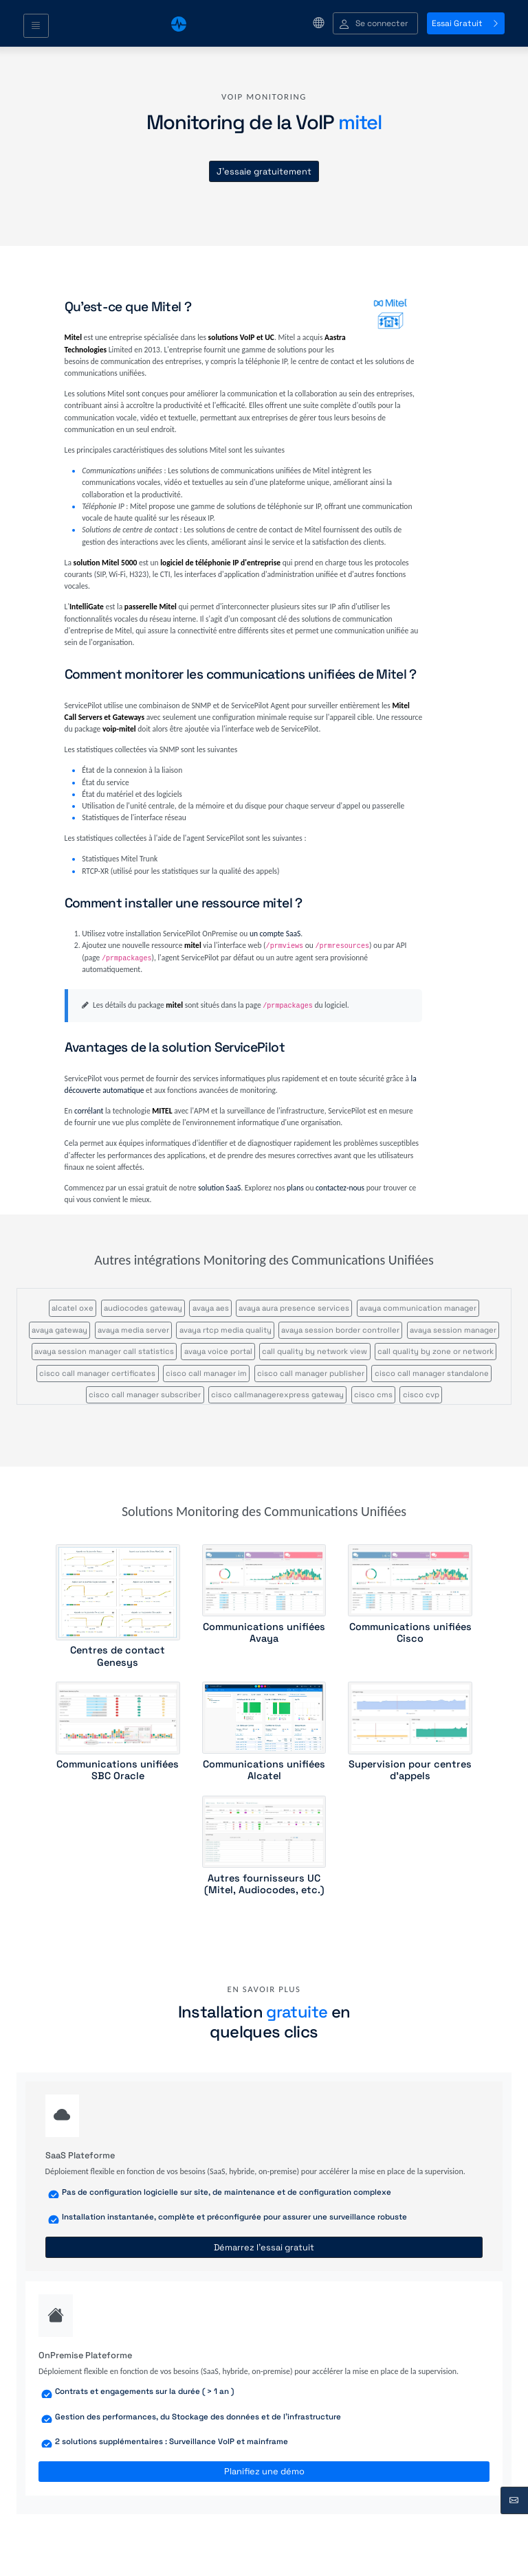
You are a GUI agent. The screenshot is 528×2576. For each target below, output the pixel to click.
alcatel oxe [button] (73, 1308)
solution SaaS (219, 1188)
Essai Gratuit (466, 23)
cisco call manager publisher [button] (310, 1373)
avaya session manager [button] (453, 1330)
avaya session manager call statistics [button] (104, 1351)
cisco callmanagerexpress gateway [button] (277, 1394)
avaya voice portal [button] (218, 1351)
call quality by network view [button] (314, 1351)
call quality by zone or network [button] (435, 1351)
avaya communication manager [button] (418, 1308)
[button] (375, 23)
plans (295, 1188)
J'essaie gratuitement (264, 171)
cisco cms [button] (373, 1394)
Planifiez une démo (264, 2471)
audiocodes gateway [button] (143, 1308)
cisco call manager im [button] (206, 1373)
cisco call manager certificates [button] (97, 1373)
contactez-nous (340, 1188)
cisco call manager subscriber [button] (145, 1394)
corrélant (88, 1111)
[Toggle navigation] (36, 26)
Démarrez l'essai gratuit (264, 2247)
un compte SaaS (275, 933)
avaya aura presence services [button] (294, 1308)
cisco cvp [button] (421, 1394)
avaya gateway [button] (59, 1330)
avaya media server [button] (133, 1330)
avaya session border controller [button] (340, 1330)
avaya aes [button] (210, 1308)
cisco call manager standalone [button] (432, 1373)
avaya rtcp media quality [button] (225, 1330)
